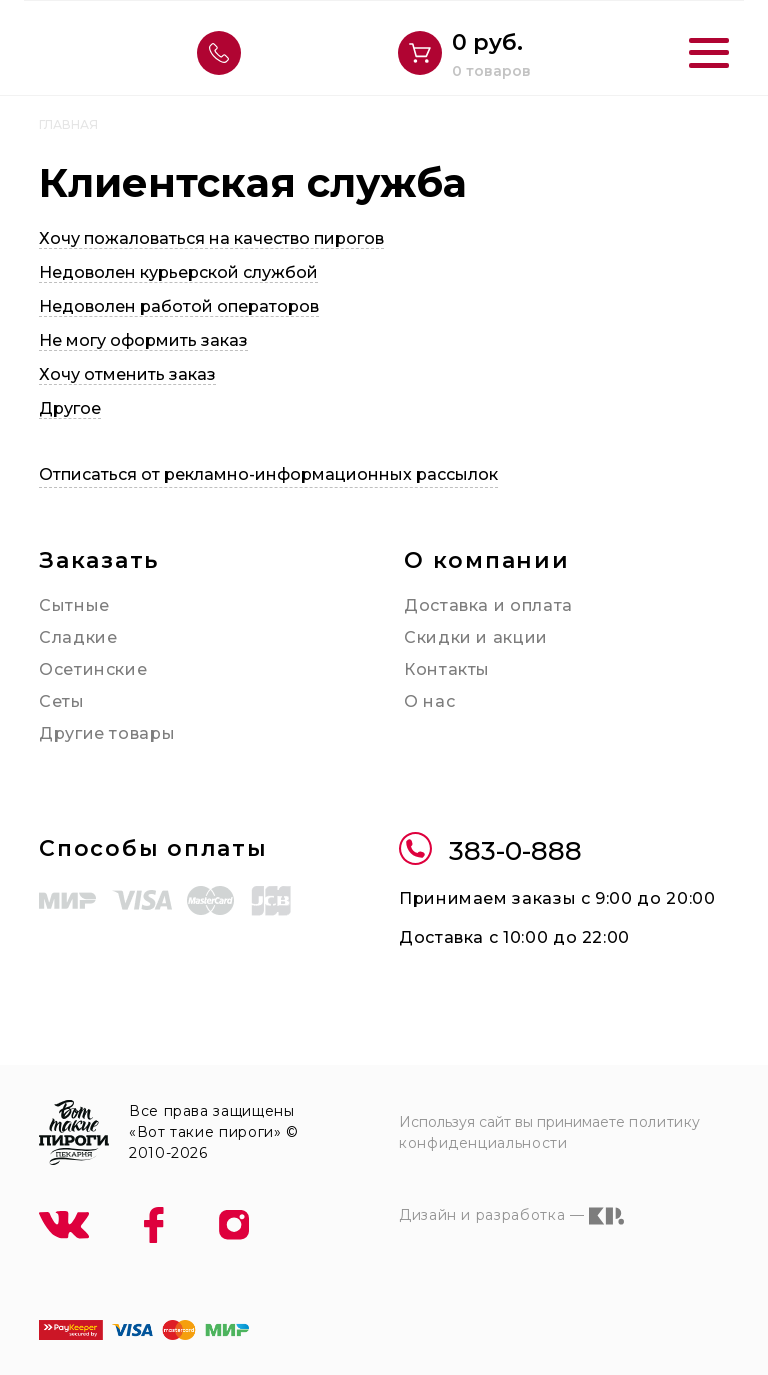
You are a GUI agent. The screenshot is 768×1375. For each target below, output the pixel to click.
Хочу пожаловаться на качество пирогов (211, 238)
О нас (429, 701)
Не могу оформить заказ (143, 340)
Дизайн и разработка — (511, 1216)
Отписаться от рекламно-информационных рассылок (268, 474)
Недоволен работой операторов (179, 306)
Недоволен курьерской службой (178, 272)
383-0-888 (490, 851)
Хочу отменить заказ (127, 374)
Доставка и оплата (488, 605)
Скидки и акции (476, 637)
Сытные (74, 605)
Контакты (447, 669)
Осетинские (93, 669)
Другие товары (107, 733)
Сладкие (78, 637)
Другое (70, 408)
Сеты (62, 701)
